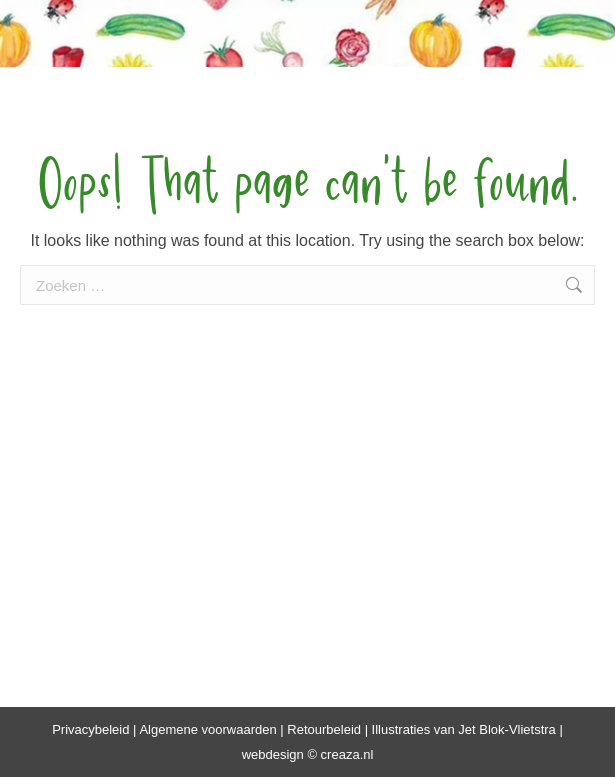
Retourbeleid (324, 729)
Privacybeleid (90, 729)
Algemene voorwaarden (207, 729)
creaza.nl (347, 754)
